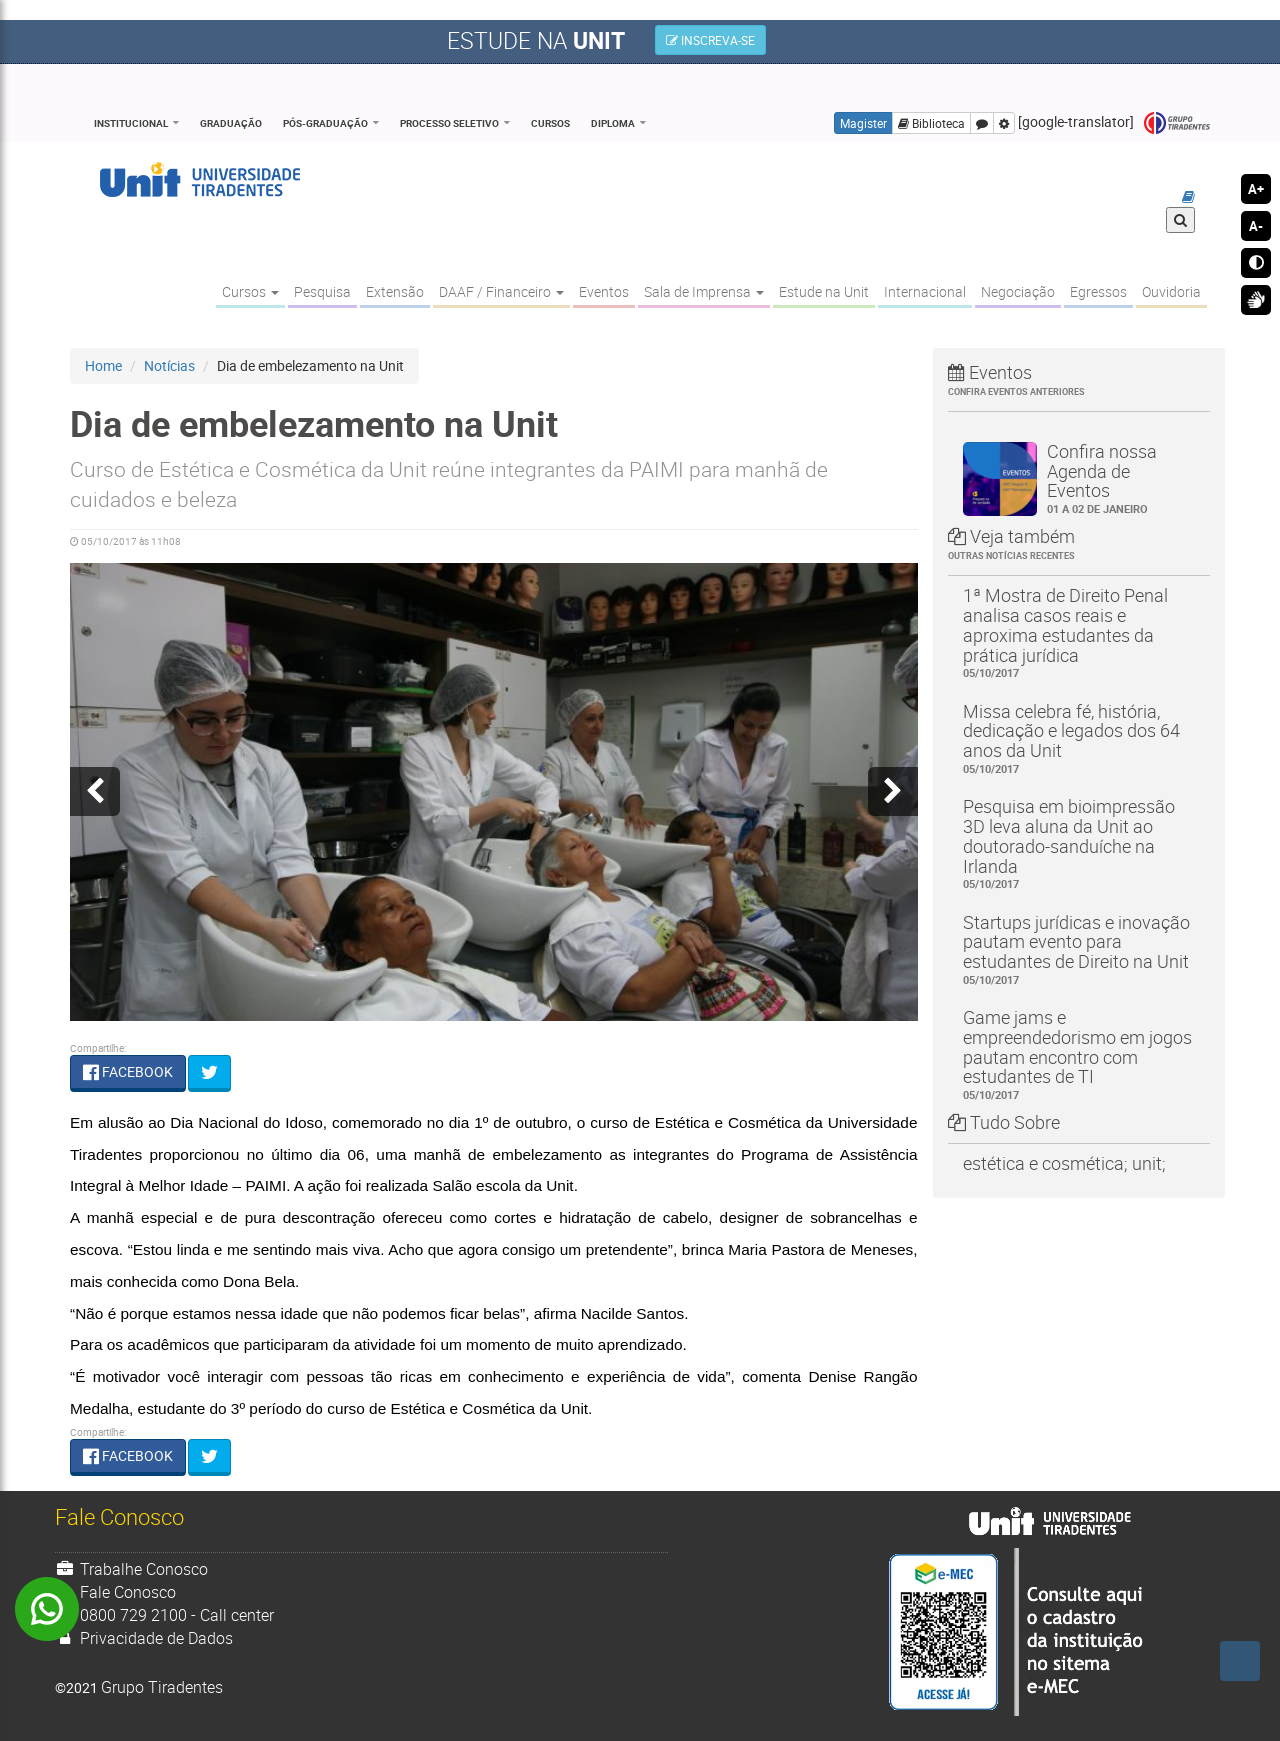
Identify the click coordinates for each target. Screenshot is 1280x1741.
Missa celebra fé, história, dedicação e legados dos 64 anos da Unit (1079, 738)
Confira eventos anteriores (1016, 391)
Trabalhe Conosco (131, 1569)
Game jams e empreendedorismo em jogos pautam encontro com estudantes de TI (1079, 1054)
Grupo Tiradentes (1177, 123)
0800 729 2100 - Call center (164, 1615)
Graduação (231, 123)
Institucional (131, 123)
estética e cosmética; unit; (1064, 1163)
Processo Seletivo (449, 123)
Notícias (169, 365)
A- (1256, 226)
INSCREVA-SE (710, 40)
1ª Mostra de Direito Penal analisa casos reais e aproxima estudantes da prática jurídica (1079, 632)
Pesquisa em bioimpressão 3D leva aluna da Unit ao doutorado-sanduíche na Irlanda (1079, 843)
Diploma (613, 123)
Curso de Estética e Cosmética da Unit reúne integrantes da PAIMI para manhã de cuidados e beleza (449, 484)
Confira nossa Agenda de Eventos (1121, 478)
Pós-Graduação (325, 123)
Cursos (550, 123)
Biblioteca (931, 123)
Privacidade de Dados (144, 1638)
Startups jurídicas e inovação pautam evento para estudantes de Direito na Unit (1079, 949)
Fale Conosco (115, 1592)
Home (103, 365)
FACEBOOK (128, 1071)
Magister (863, 123)
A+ (1256, 189)
